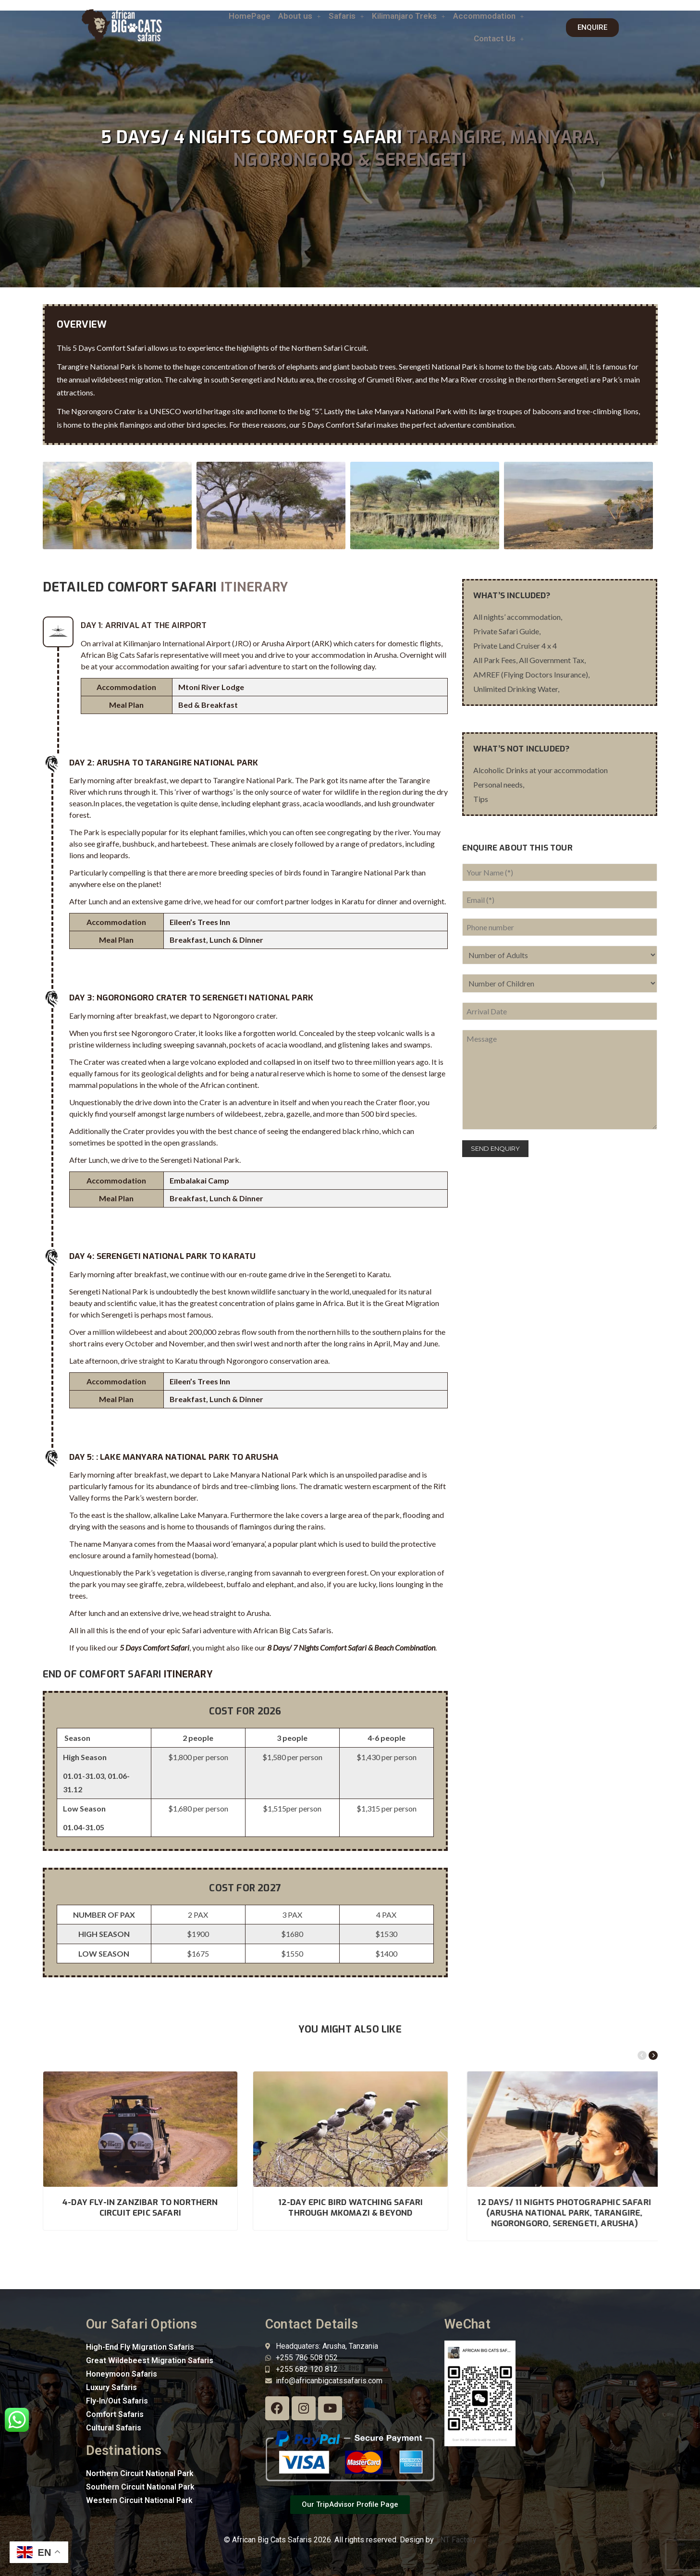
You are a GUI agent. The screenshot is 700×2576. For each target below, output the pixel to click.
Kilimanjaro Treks (408, 16)
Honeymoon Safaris (121, 2374)
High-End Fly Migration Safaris (140, 2347)
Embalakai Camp (199, 1180)
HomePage (249, 16)
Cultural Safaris (113, 2427)
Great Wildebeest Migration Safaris (149, 2360)
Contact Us (499, 38)
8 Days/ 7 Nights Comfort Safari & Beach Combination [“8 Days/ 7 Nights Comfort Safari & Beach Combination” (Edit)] (351, 1647)
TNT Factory (456, 2539)
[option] (115, 505)
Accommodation (488, 16)
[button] (299, 16)
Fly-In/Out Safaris (117, 2400)
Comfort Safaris (115, 2414)
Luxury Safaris (111, 2387)
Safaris (346, 16)
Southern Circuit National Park (140, 2486)
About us (299, 16)
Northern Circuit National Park (140, 2473)
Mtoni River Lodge (211, 686)
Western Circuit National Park (139, 2500)
